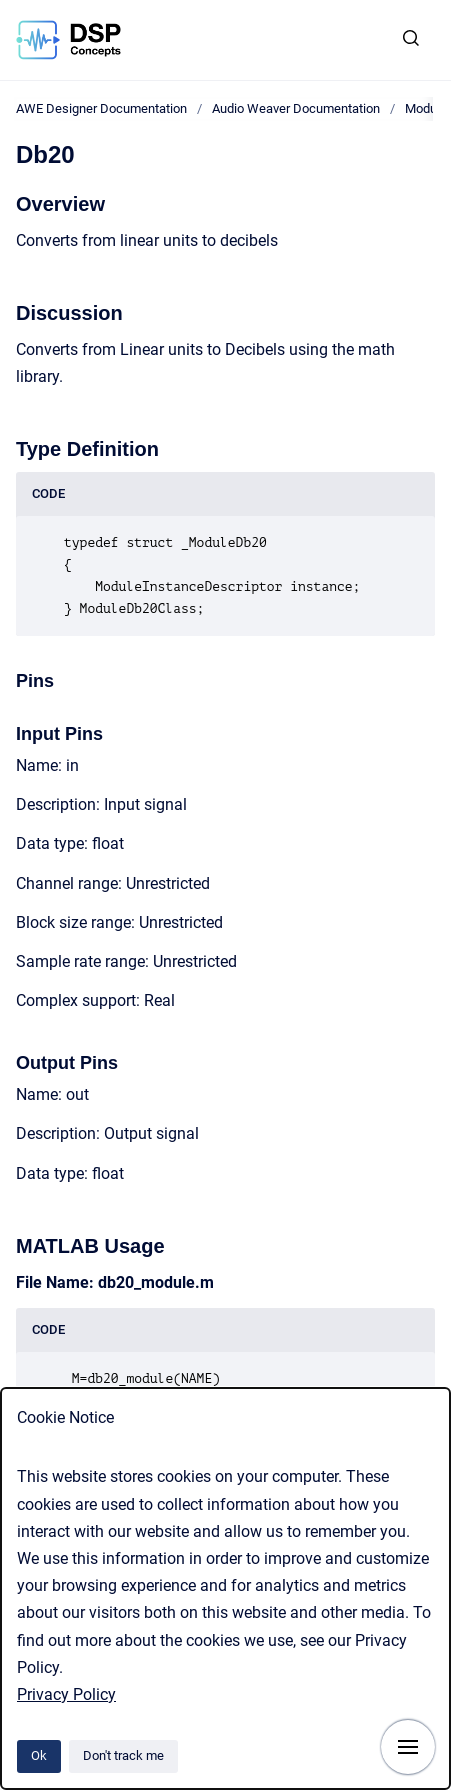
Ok (39, 1755)
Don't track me (123, 1755)
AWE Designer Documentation (101, 108)
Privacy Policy (66, 1694)
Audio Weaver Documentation (296, 108)
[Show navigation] (408, 1747)
